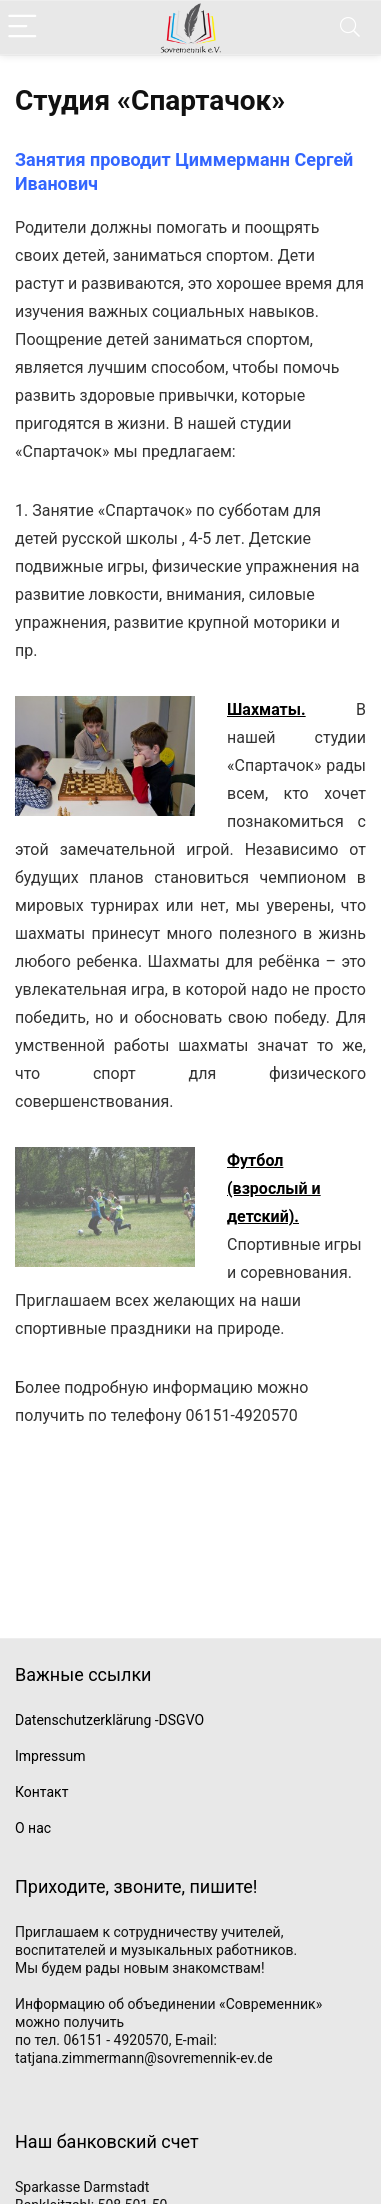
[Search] (350, 27)
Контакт (41, 1792)
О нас (33, 1828)
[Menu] (24, 27)
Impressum (50, 1756)
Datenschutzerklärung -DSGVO (109, 1720)
